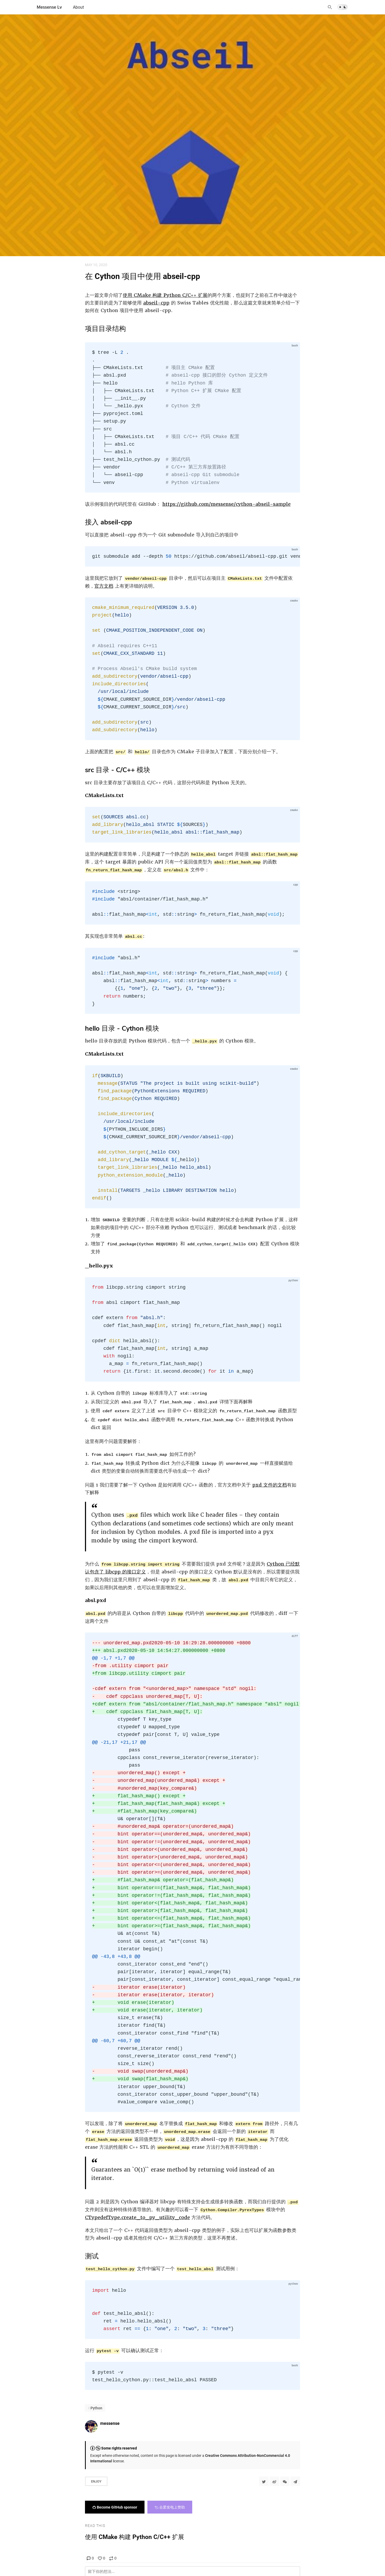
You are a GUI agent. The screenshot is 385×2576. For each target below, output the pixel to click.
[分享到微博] (274, 2481)
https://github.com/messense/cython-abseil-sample (226, 504)
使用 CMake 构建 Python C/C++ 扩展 (165, 295)
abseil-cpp (156, 303)
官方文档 (103, 586)
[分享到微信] (285, 2481)
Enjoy (96, 2481)
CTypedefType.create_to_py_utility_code (137, 2217)
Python (96, 2407)
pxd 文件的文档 (269, 1485)
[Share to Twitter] (264, 2481)
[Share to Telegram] (295, 2481)
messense (110, 2423)
